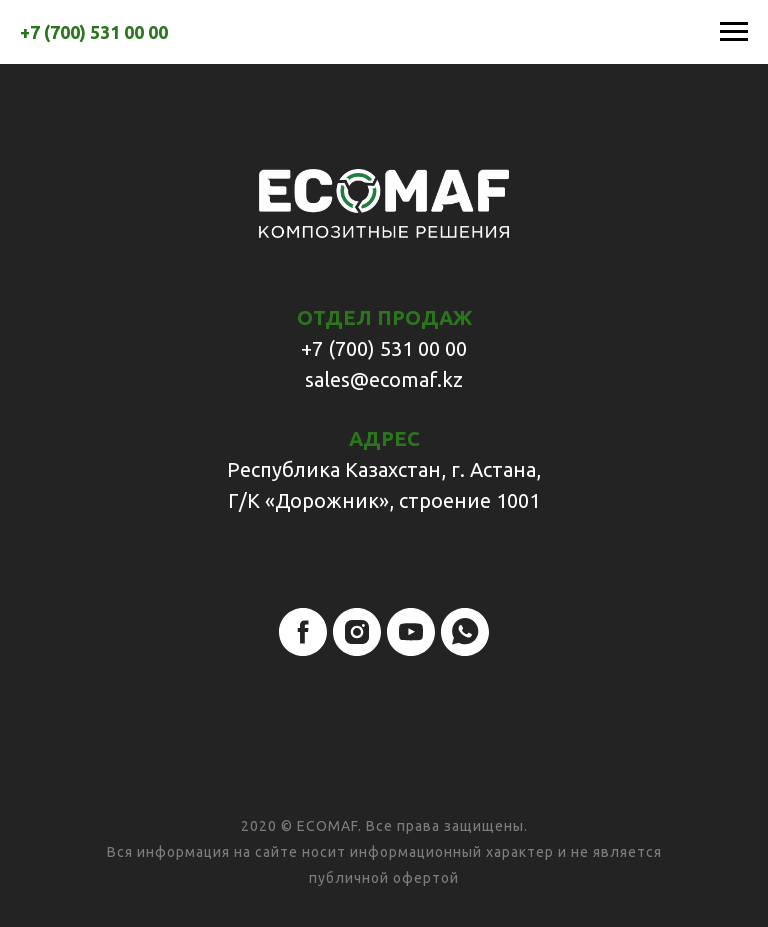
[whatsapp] (465, 632)
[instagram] (357, 632)
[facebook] (303, 632)
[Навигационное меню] (734, 32)
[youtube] (411, 632)
